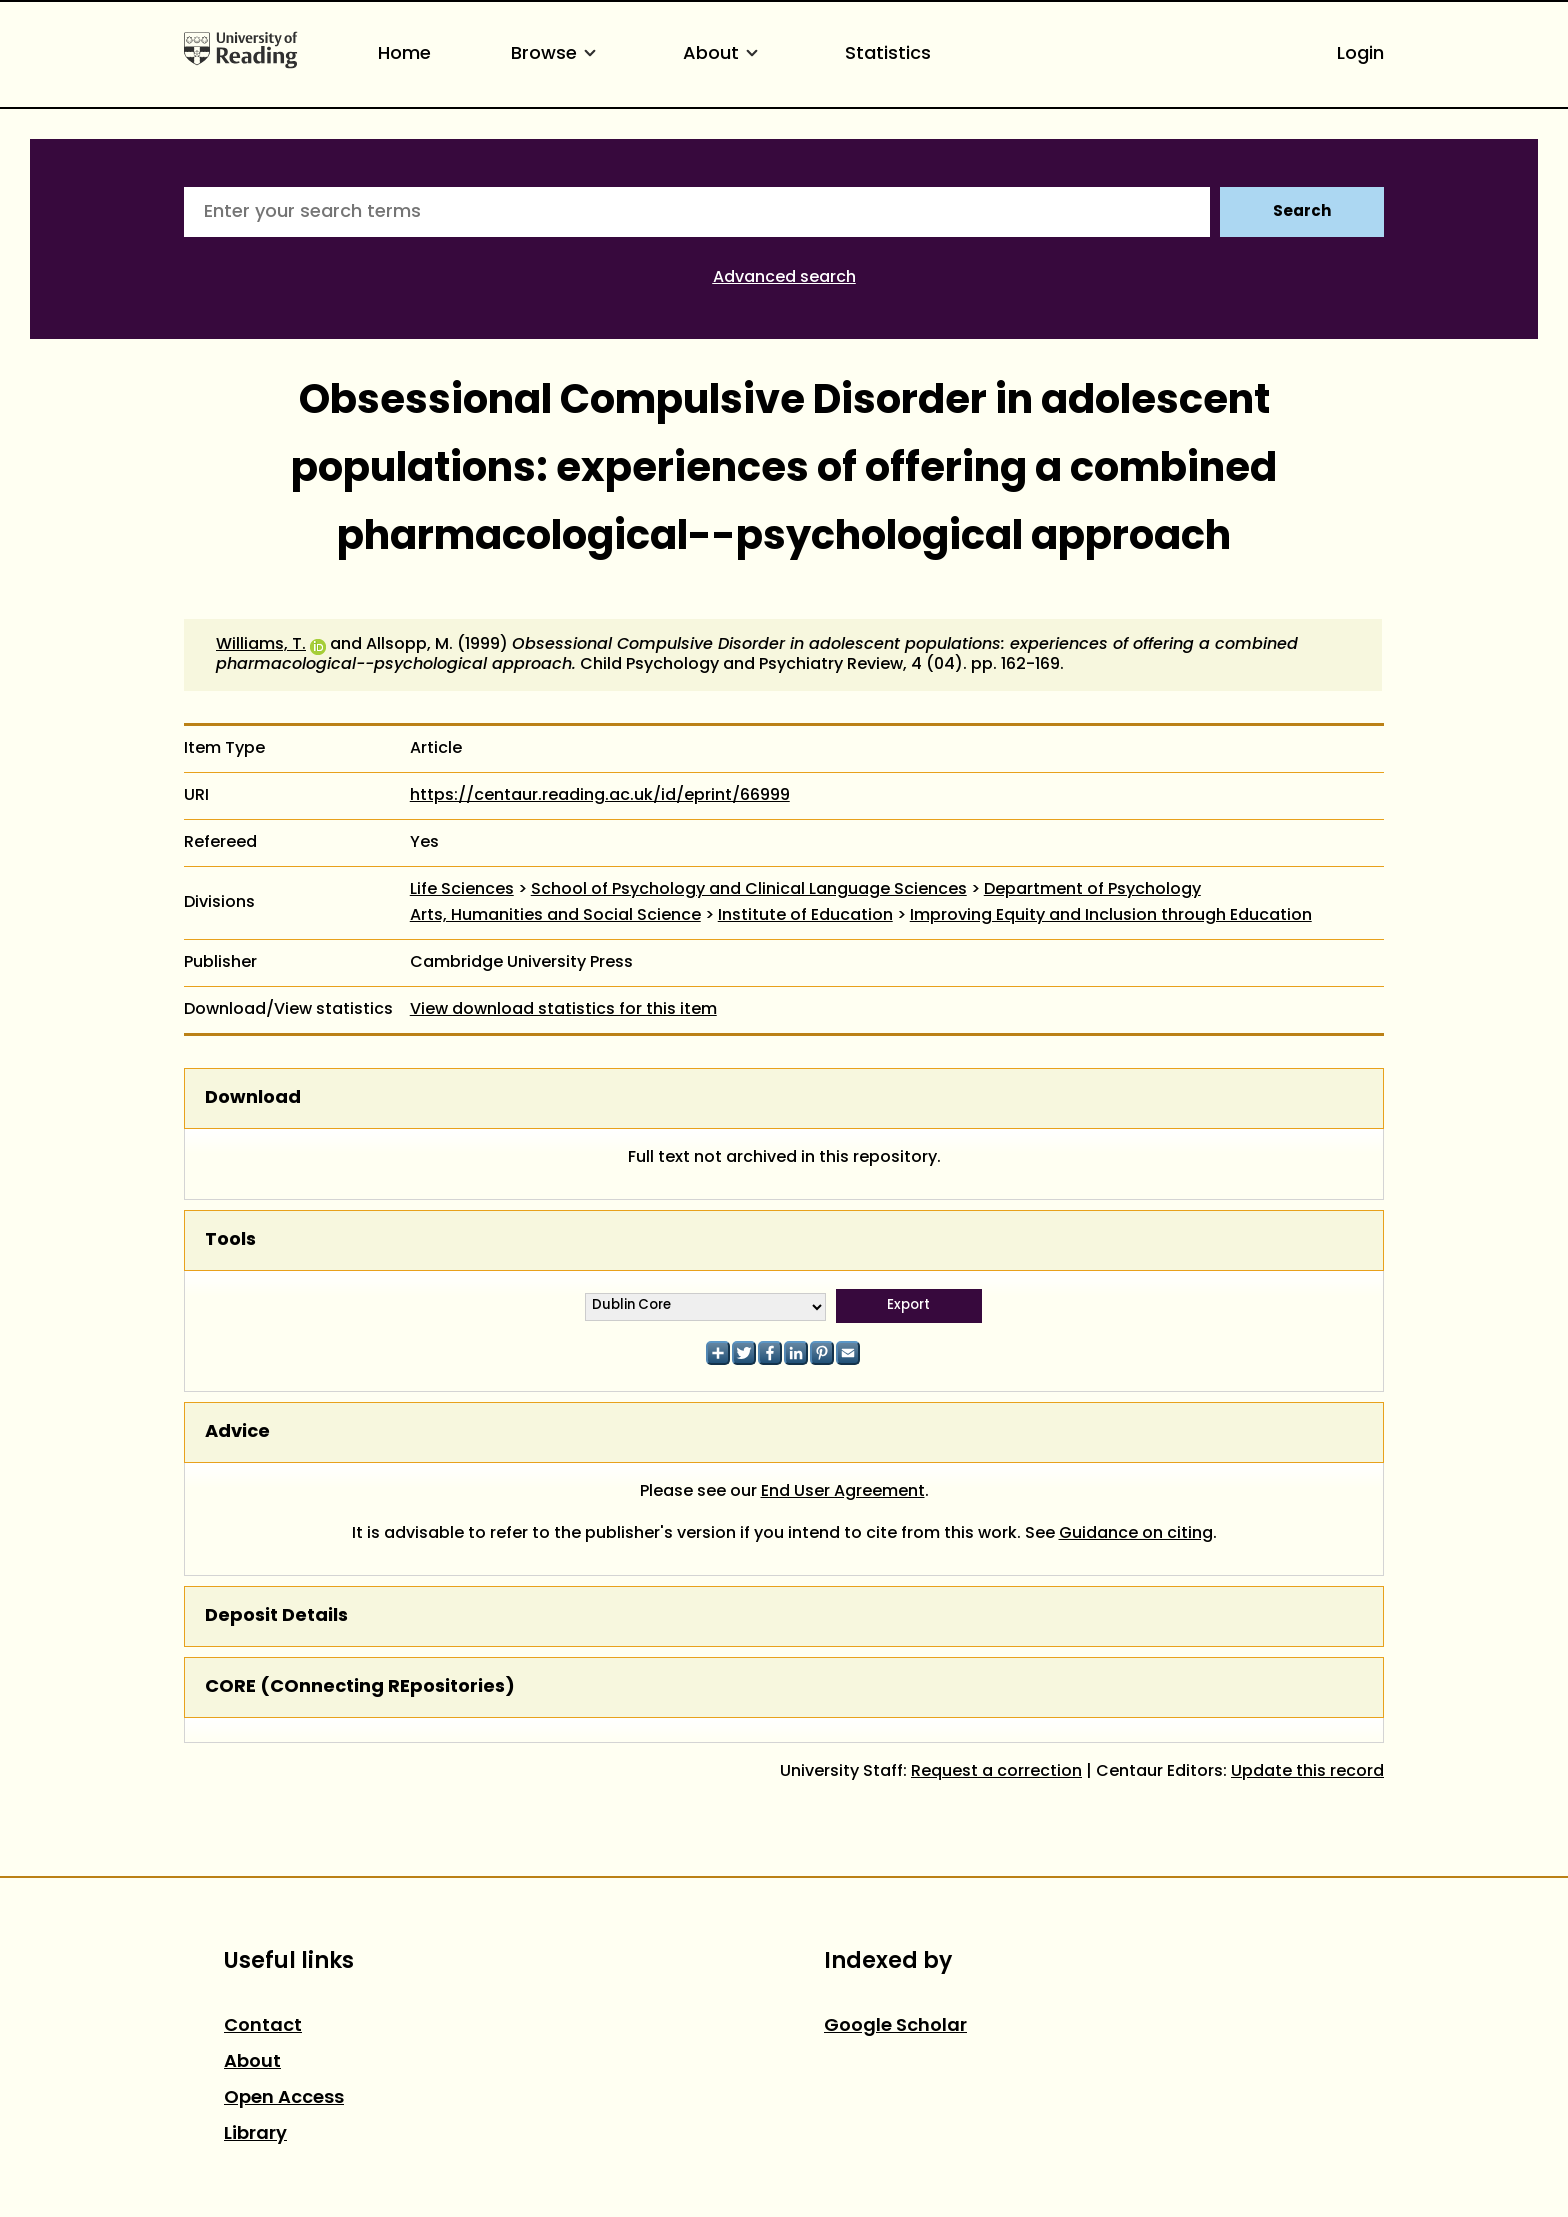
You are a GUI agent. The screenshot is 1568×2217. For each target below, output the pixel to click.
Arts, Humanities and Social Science (555, 916)
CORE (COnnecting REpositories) (360, 1687)
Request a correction (996, 1772)
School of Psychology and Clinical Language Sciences (749, 890)
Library (255, 2134)
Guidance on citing (1136, 1534)
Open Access (284, 2098)
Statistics (888, 54)
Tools (230, 1240)
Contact (263, 2026)
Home (404, 54)
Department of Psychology (1092, 890)
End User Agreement (843, 1492)
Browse (557, 54)
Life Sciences (462, 890)
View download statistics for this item (563, 1010)
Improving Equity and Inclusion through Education (1111, 916)
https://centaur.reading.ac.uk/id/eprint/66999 (600, 796)
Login (1360, 54)
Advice (237, 1432)
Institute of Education (805, 916)
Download (253, 1098)
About (724, 54)
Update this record (1307, 1772)
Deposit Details (276, 1616)
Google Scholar (895, 2026)
